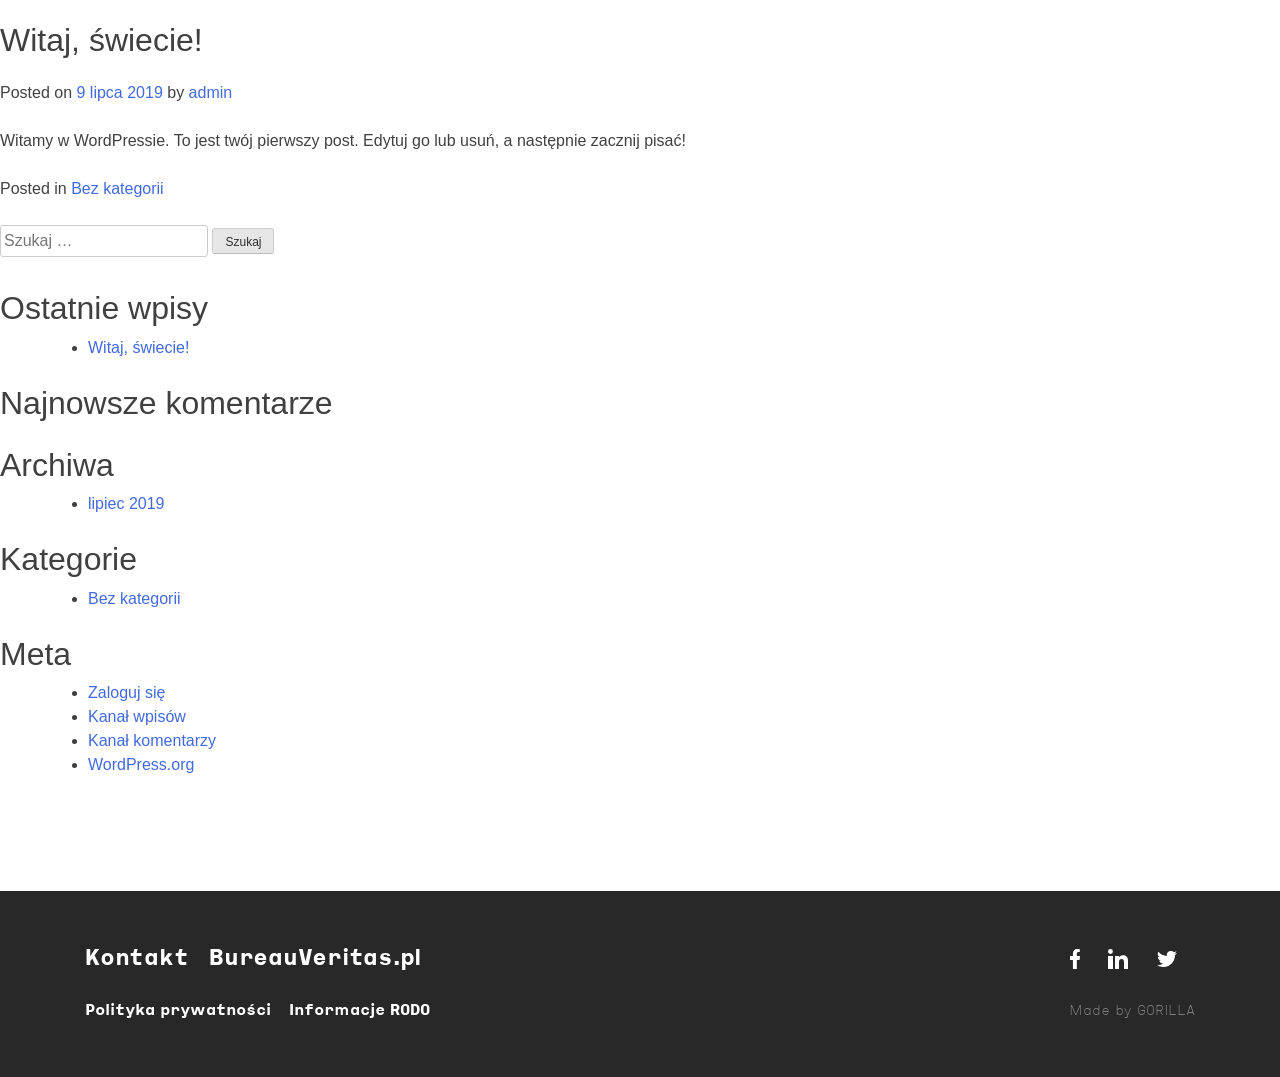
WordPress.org (141, 764)
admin (211, 92)
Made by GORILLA (1132, 1011)
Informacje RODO (359, 1011)
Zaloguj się (126, 692)
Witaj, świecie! (138, 347)
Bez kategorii (117, 188)
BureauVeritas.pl (315, 959)
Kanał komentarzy (152, 740)
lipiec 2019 (126, 503)
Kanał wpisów (137, 716)
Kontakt (136, 959)
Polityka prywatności (178, 1011)
